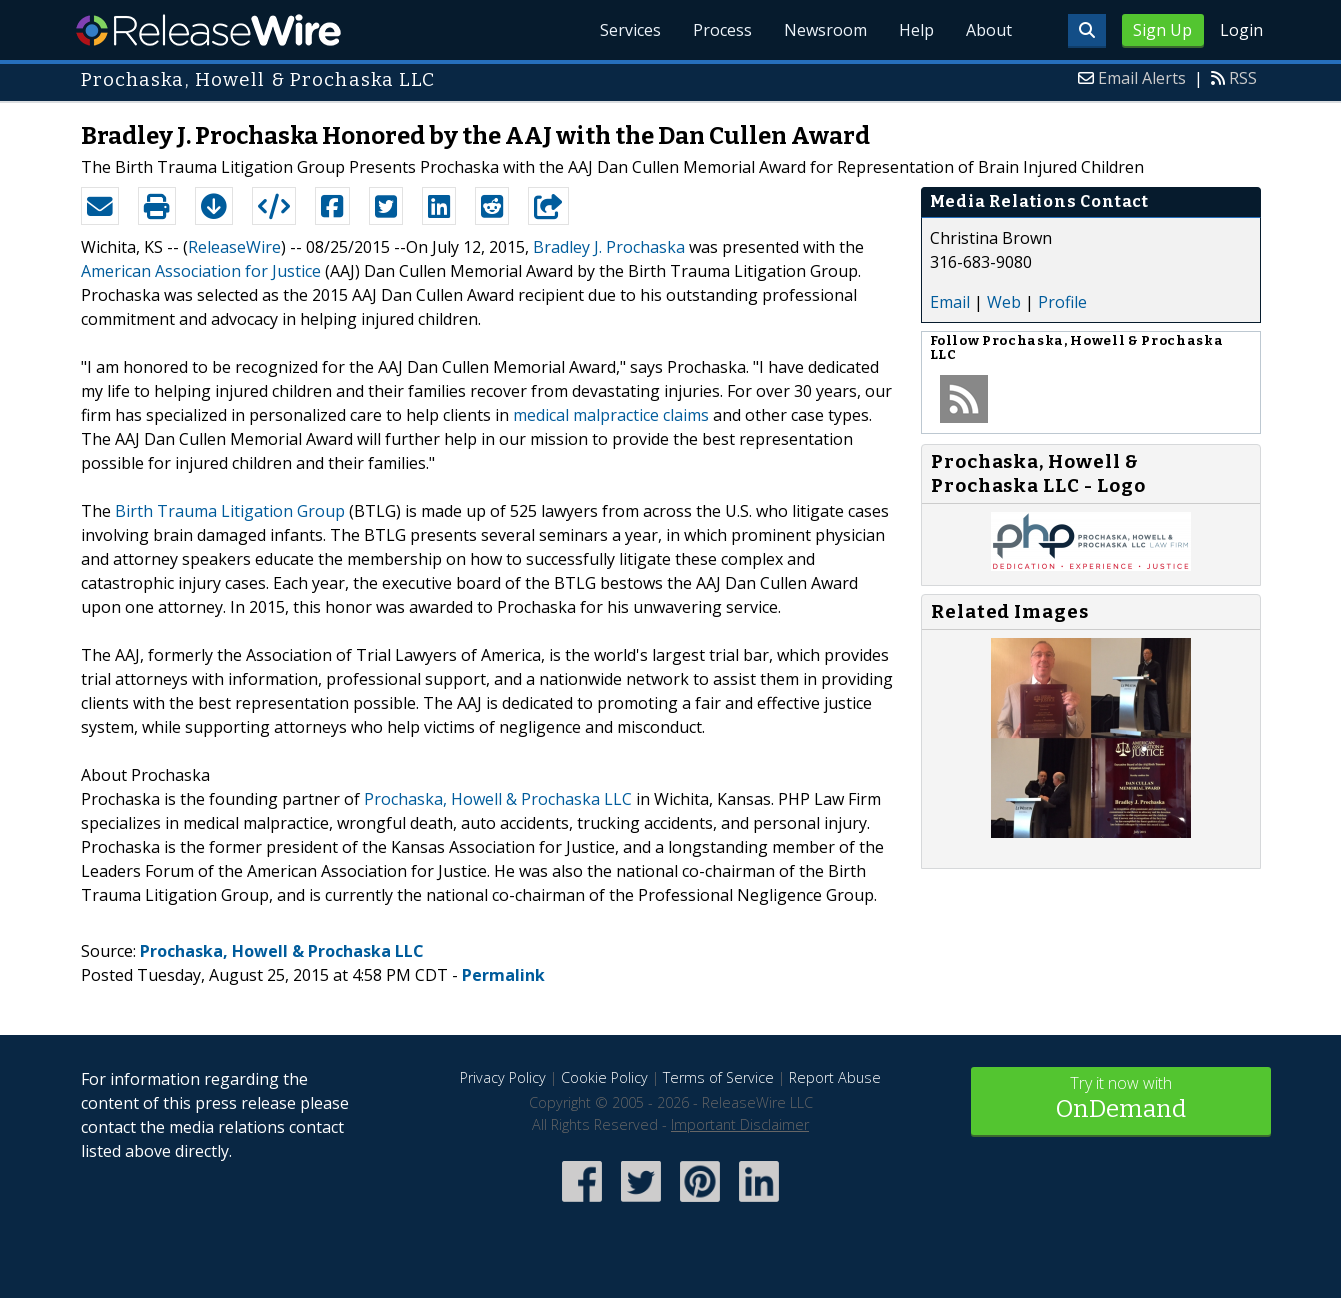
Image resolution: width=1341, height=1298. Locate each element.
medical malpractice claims (611, 415)
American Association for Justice (201, 271)
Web (1004, 302)
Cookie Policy (604, 1077)
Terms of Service (718, 1077)
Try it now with (1121, 1099)
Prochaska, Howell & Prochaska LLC (498, 799)
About (989, 30)
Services (630, 30)
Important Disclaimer (740, 1124)
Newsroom (825, 30)
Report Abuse (835, 1077)
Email (950, 302)
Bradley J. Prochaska (609, 247)
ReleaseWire (208, 30)
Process (722, 30)
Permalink (503, 975)
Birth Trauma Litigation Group (230, 511)
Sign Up (1162, 30)
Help (916, 30)
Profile (1062, 302)
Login (1241, 30)
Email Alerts (1142, 78)
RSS (1243, 78)
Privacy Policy (503, 1077)
